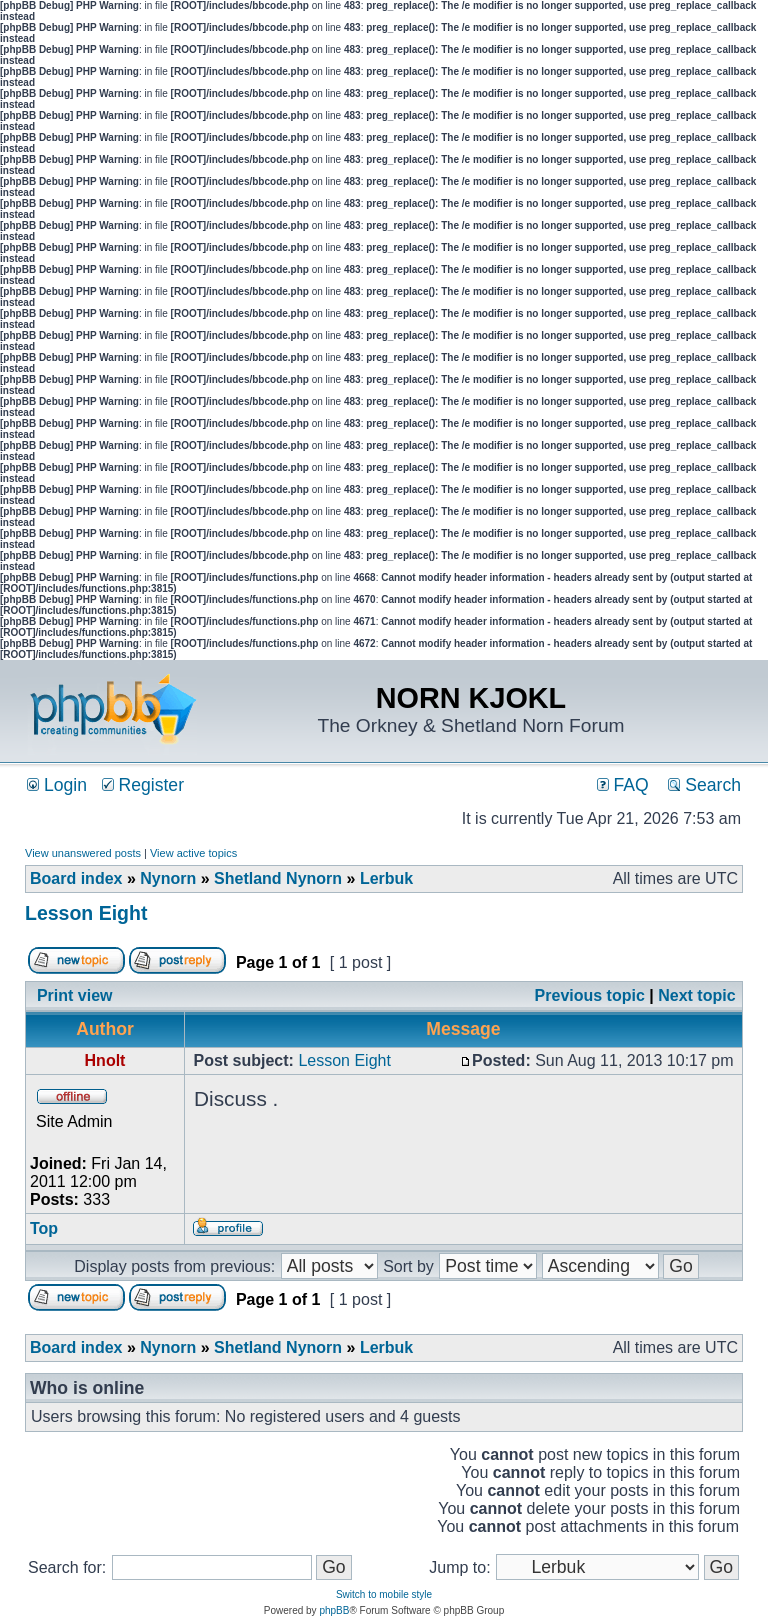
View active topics (193, 853)
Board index (76, 878)
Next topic (696, 995)
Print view (75, 995)
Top (44, 1228)
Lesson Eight (86, 913)
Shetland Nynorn (278, 878)
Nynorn (168, 878)
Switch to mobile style (384, 1594)
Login (57, 785)
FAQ (623, 785)
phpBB (334, 1610)
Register (143, 785)
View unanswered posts (83, 853)
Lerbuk (386, 878)
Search (704, 785)
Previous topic (590, 995)
